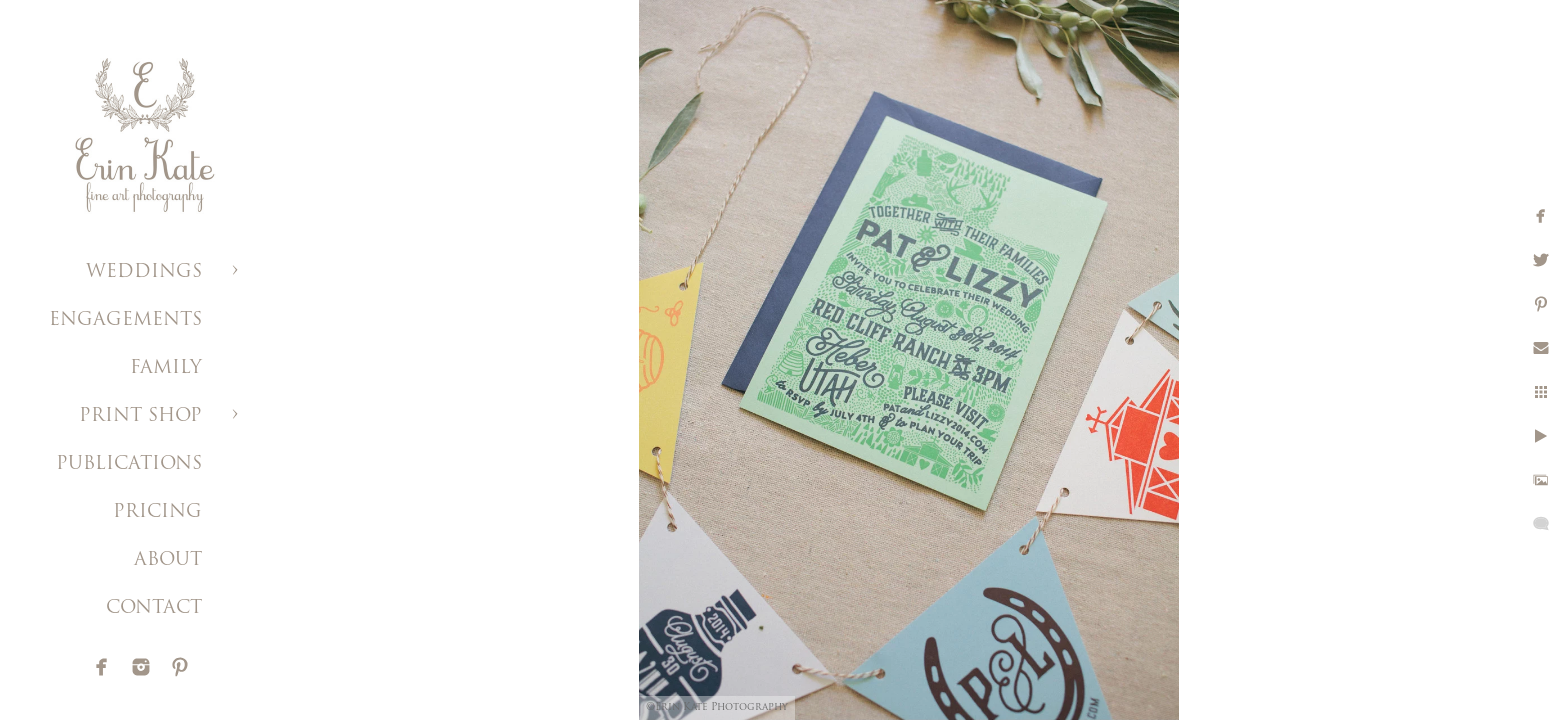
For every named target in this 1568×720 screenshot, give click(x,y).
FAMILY (166, 368)
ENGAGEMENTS (125, 320)
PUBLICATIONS (129, 464)
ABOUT (168, 560)
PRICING (157, 512)
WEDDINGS (144, 272)
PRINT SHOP (140, 416)
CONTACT (154, 608)
